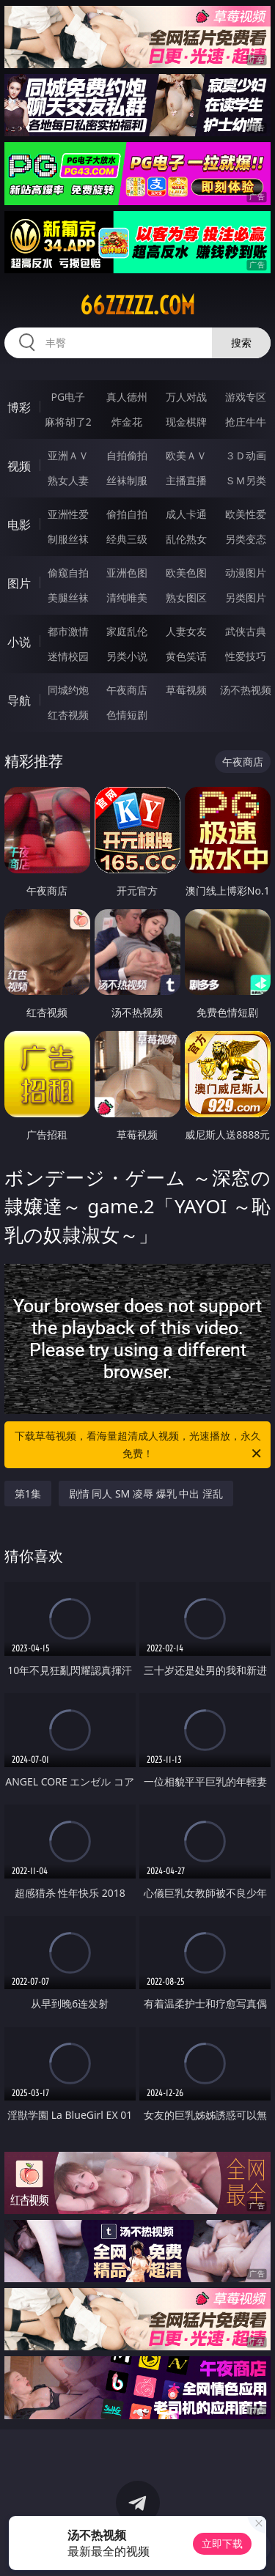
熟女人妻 (68, 480)
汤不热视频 (245, 690)
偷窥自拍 (68, 573)
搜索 (241, 342)
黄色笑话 (186, 656)
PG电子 (68, 397)
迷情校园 (68, 656)
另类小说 (126, 656)
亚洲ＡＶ (68, 455)
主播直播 (186, 480)
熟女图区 (186, 597)
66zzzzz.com (137, 305)
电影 (19, 525)
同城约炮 (68, 690)
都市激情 (68, 631)
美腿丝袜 (68, 597)
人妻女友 (186, 631)
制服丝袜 (68, 539)
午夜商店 (126, 690)
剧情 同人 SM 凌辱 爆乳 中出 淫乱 (146, 1493)
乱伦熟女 (186, 539)
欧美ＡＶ (186, 455)
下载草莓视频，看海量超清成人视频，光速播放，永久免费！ (139, 1445)
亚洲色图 (126, 573)
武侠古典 (245, 631)
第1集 (28, 1493)
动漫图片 (245, 573)
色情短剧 (126, 715)
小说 (19, 642)
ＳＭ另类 (245, 480)
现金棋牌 (186, 422)
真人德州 (126, 397)
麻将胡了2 (68, 422)
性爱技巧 (245, 656)
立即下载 (222, 2543)
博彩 (19, 407)
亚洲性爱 (68, 514)
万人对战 (186, 397)
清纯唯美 (126, 597)
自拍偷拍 (126, 455)
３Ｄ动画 (245, 455)
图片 (19, 583)
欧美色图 (186, 573)
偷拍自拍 (126, 514)
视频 (19, 466)
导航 (19, 700)
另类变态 (245, 539)
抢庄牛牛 (245, 422)
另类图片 (245, 597)
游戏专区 (245, 397)
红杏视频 (68, 715)
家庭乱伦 (126, 631)
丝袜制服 (126, 480)
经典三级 (126, 539)
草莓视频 (186, 690)
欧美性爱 (245, 514)
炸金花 (126, 422)
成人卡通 (186, 514)
